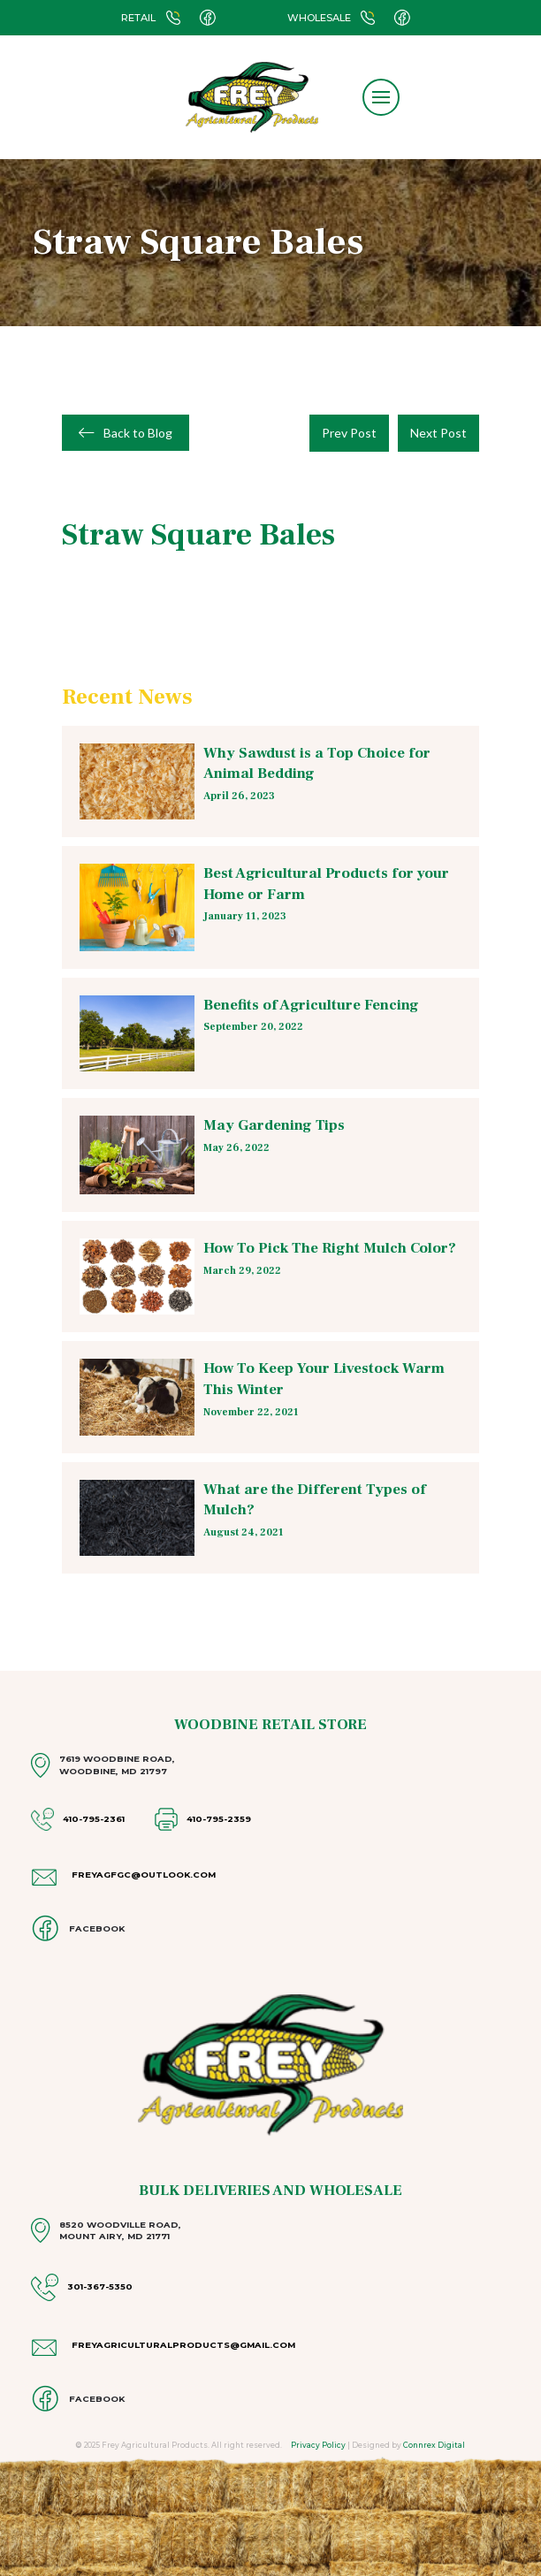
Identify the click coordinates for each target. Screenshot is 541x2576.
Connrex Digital (434, 2445)
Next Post (438, 432)
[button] (381, 97)
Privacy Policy (318, 2445)
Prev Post (349, 432)
